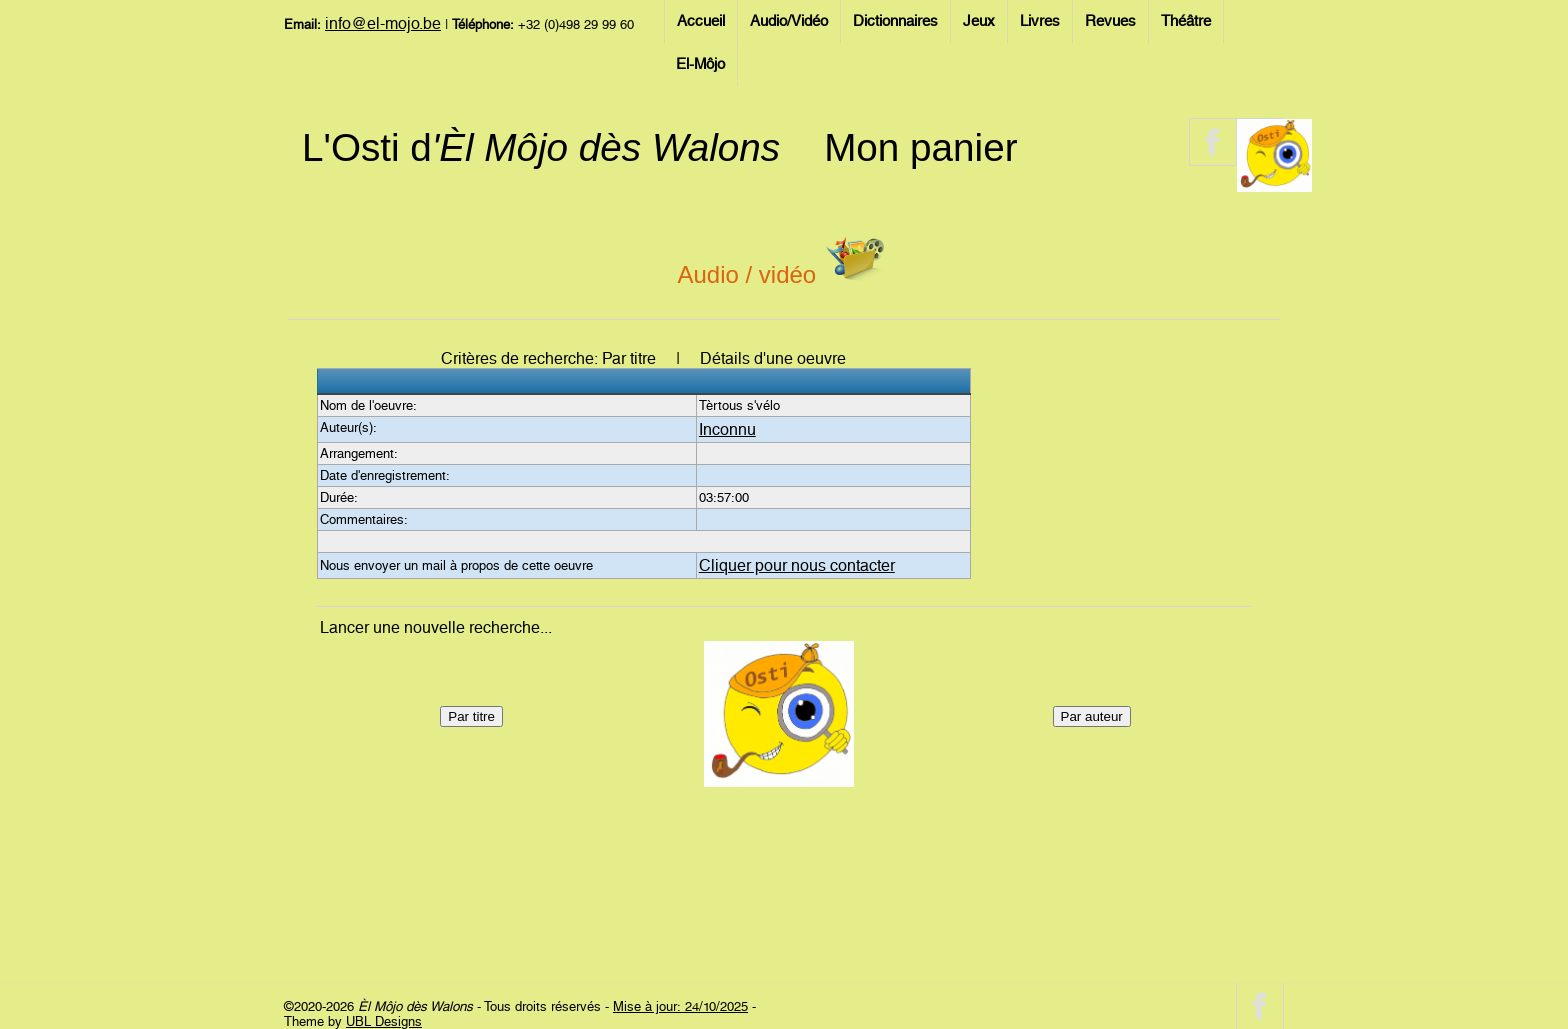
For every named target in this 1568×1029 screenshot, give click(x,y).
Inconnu (727, 429)
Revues (1110, 21)
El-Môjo (700, 64)
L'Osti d (541, 147)
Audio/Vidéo (789, 21)
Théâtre (1186, 21)
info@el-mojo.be (383, 23)
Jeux (979, 21)
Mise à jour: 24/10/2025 (680, 1006)
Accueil (701, 21)
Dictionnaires (895, 21)
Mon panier (920, 147)
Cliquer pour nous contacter (797, 565)
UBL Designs (384, 1021)
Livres (1040, 21)
